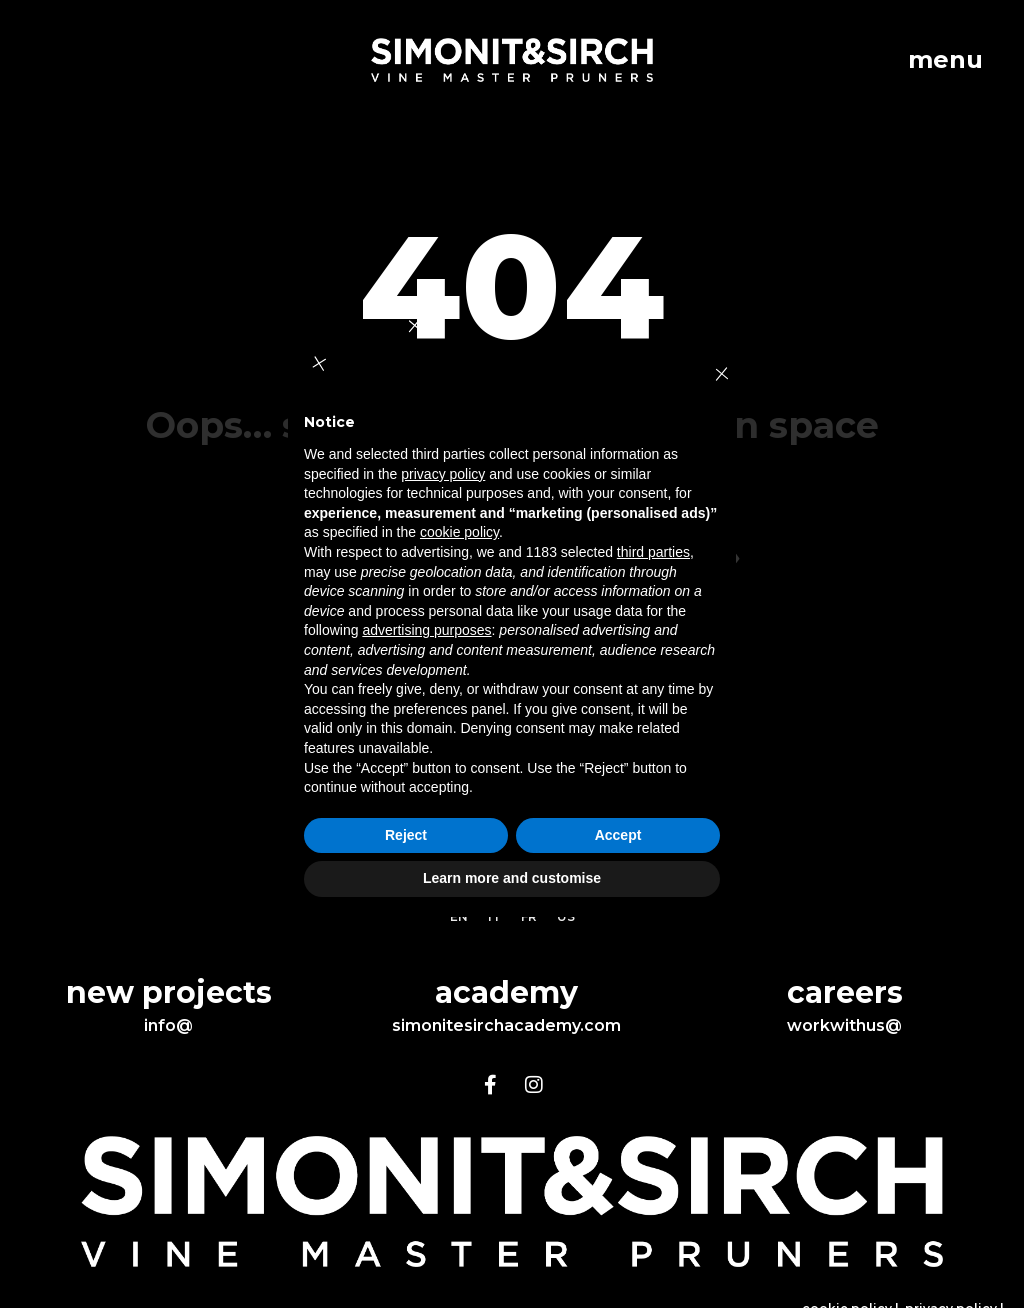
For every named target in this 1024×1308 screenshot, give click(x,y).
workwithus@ (844, 1025)
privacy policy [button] (443, 474)
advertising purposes (426, 630)
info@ (168, 1025)
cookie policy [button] (459, 532)
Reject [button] (406, 835)
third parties (653, 552)
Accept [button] (618, 835)
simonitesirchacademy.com (506, 1025)
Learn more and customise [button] (512, 878)
